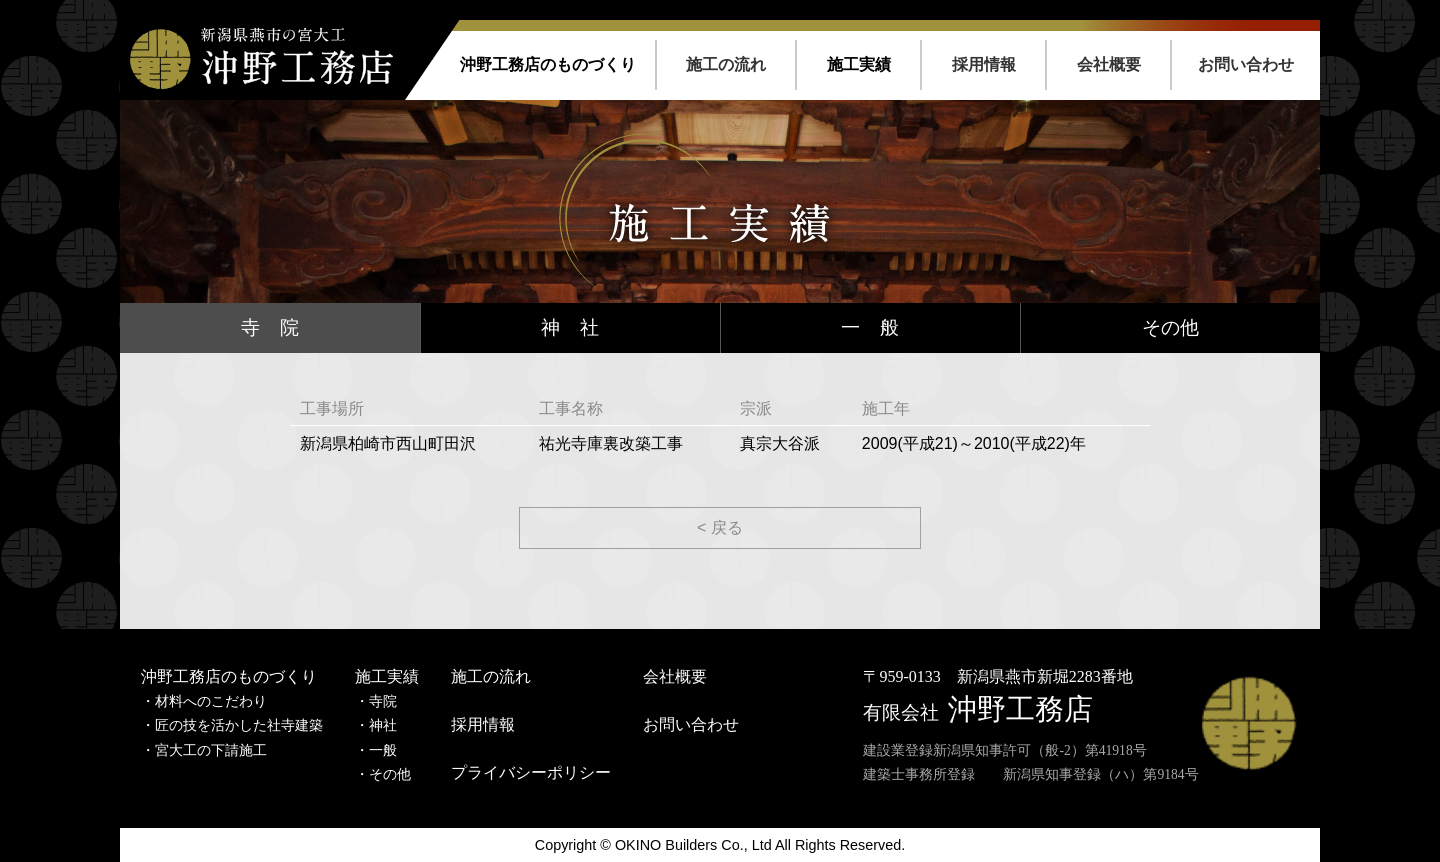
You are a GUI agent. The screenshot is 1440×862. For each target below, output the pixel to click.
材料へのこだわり (211, 701)
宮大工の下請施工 (211, 750)
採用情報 (984, 64)
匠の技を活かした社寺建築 (239, 725)
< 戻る (720, 527)
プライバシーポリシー (531, 772)
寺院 (383, 701)
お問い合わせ (1246, 64)
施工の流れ (726, 64)
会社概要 (1109, 64)
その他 (1170, 327)
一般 (383, 750)
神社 (383, 725)
